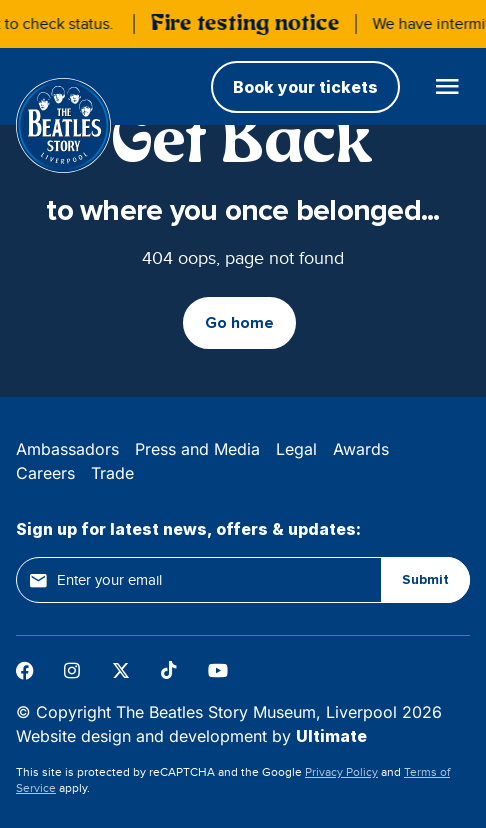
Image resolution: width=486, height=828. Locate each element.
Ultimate (331, 736)
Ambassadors (67, 449)
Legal (296, 449)
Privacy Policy (341, 772)
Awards (361, 449)
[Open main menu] (447, 86)
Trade (112, 473)
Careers (45, 473)
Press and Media (197, 449)
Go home (239, 323)
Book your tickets (305, 87)
